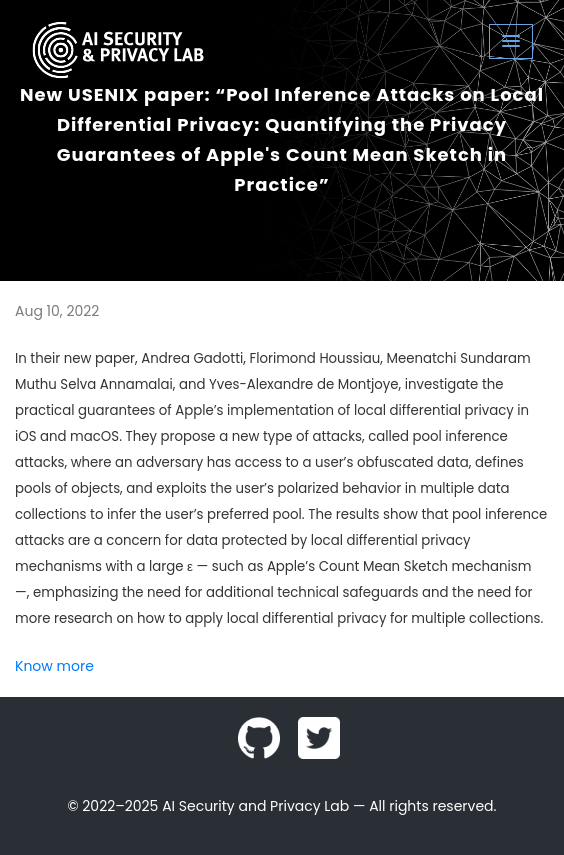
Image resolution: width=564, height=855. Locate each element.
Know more (54, 666)
